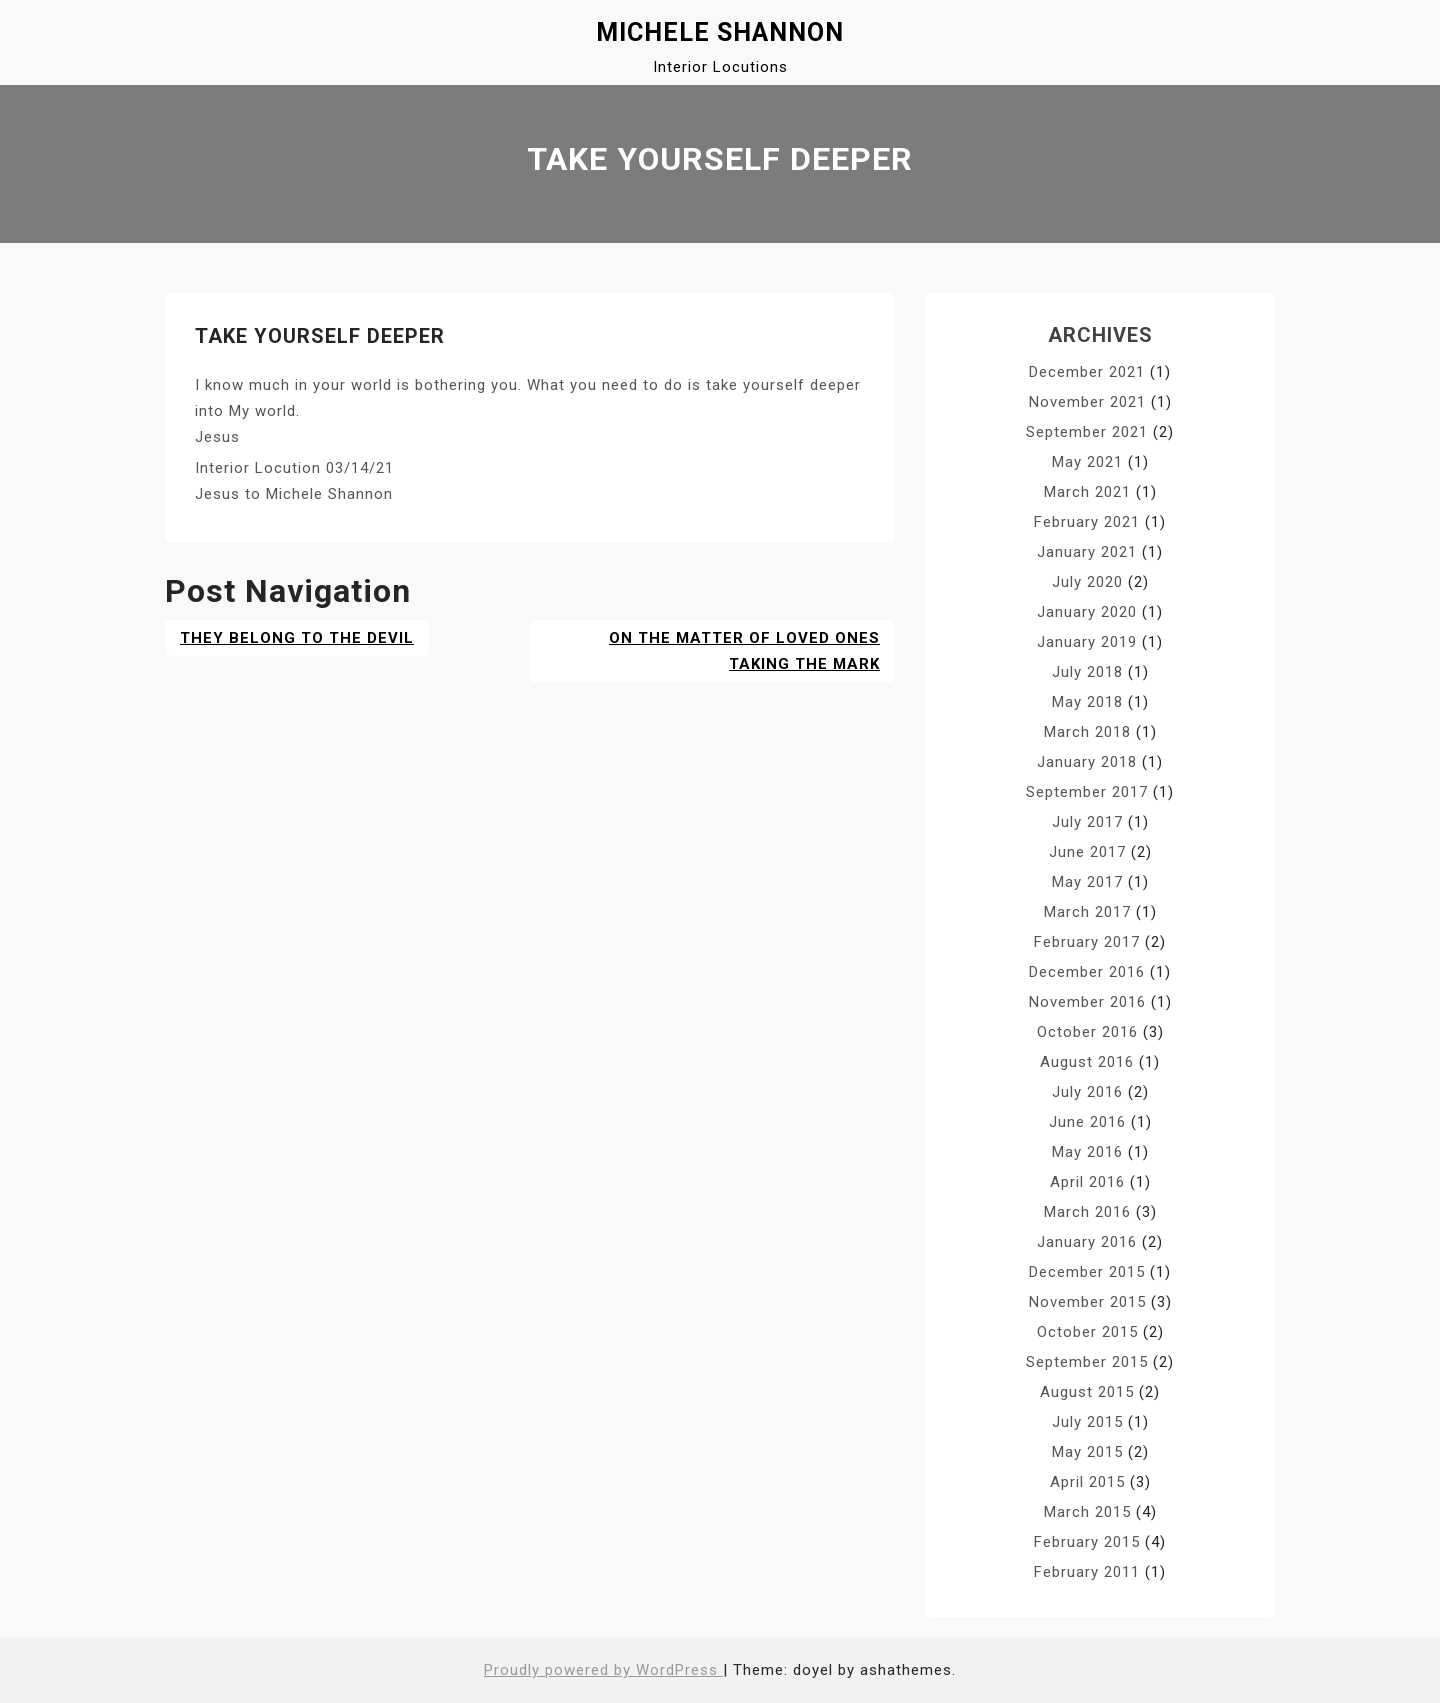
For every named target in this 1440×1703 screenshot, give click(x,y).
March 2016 (1087, 1212)
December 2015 (1087, 1272)
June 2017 (1087, 852)
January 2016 (1087, 1242)
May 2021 (1087, 462)
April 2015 (1087, 1482)
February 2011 (1087, 1572)
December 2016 (1087, 972)
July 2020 (1087, 582)
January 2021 (1087, 552)
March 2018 (1087, 732)
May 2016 (1087, 1152)
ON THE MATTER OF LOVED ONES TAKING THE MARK (744, 651)
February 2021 (1087, 522)
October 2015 (1087, 1332)
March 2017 (1087, 912)
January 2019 (1087, 642)
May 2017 (1087, 882)
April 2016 (1087, 1182)
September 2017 (1087, 792)
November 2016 (1087, 1002)
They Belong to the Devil (297, 638)
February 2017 (1087, 942)
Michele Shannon (720, 32)
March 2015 (1087, 1512)
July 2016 (1087, 1092)
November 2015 (1087, 1302)
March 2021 (1087, 492)
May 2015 (1087, 1452)
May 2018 (1087, 702)
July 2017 (1087, 822)
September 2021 (1087, 432)
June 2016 (1087, 1122)
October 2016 (1087, 1032)
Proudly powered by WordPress (603, 1670)
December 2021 (1087, 372)
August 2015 (1087, 1392)
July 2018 (1087, 672)
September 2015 (1087, 1362)
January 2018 (1087, 762)
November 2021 (1087, 402)
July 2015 (1087, 1422)
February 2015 (1087, 1542)
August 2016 (1087, 1062)
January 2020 (1087, 612)
